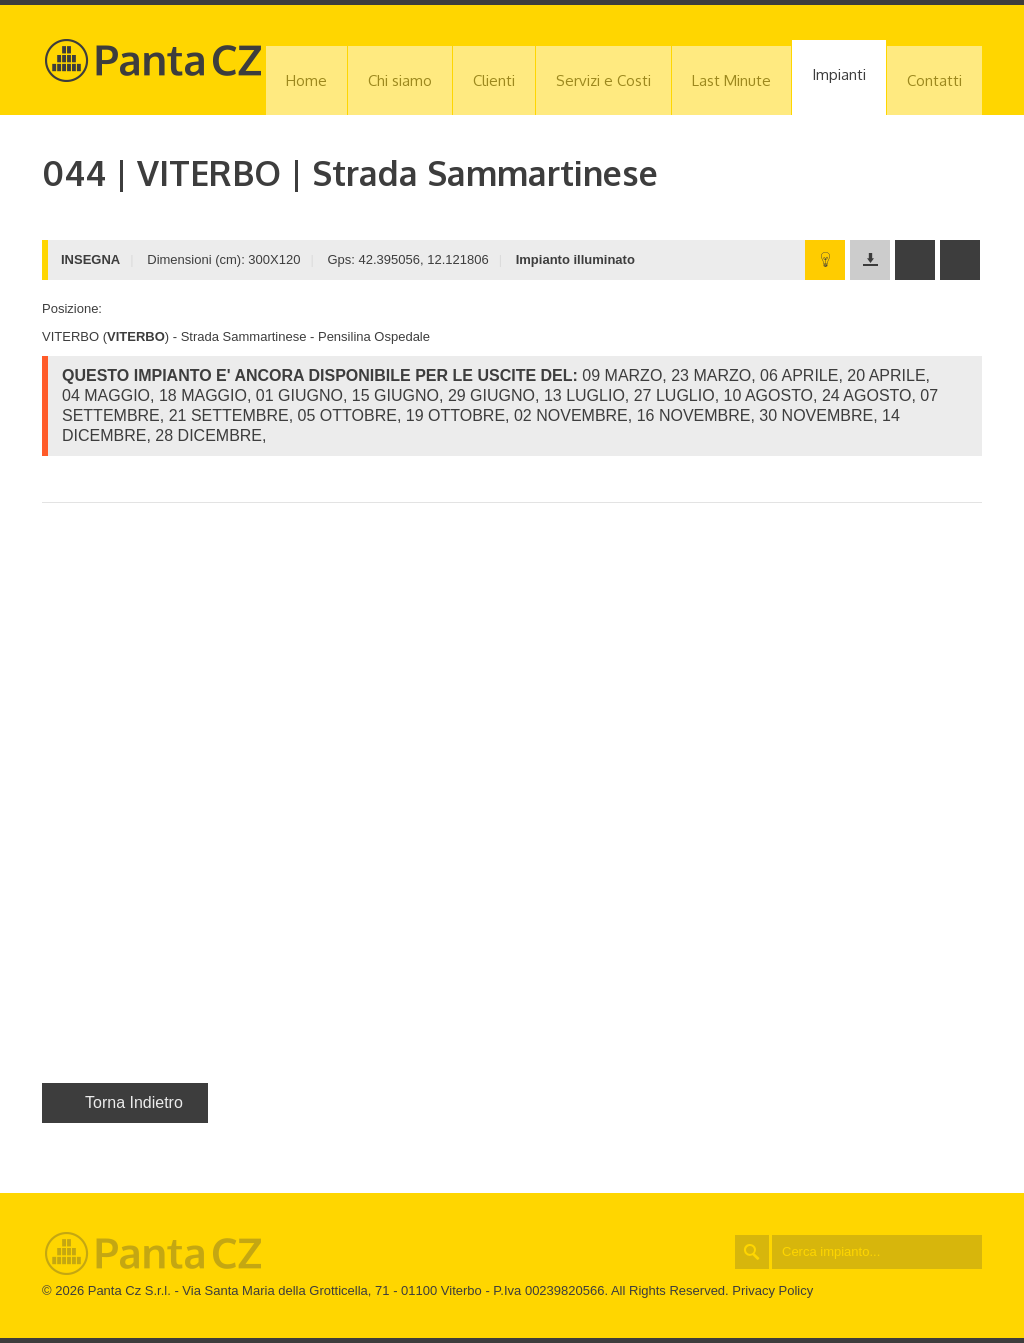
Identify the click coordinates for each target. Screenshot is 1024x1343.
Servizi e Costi (603, 80)
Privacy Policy (772, 1290)
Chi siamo (400, 80)
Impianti (839, 74)
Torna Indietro (125, 1102)
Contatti (934, 80)
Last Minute (731, 80)
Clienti (494, 80)
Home (306, 80)
